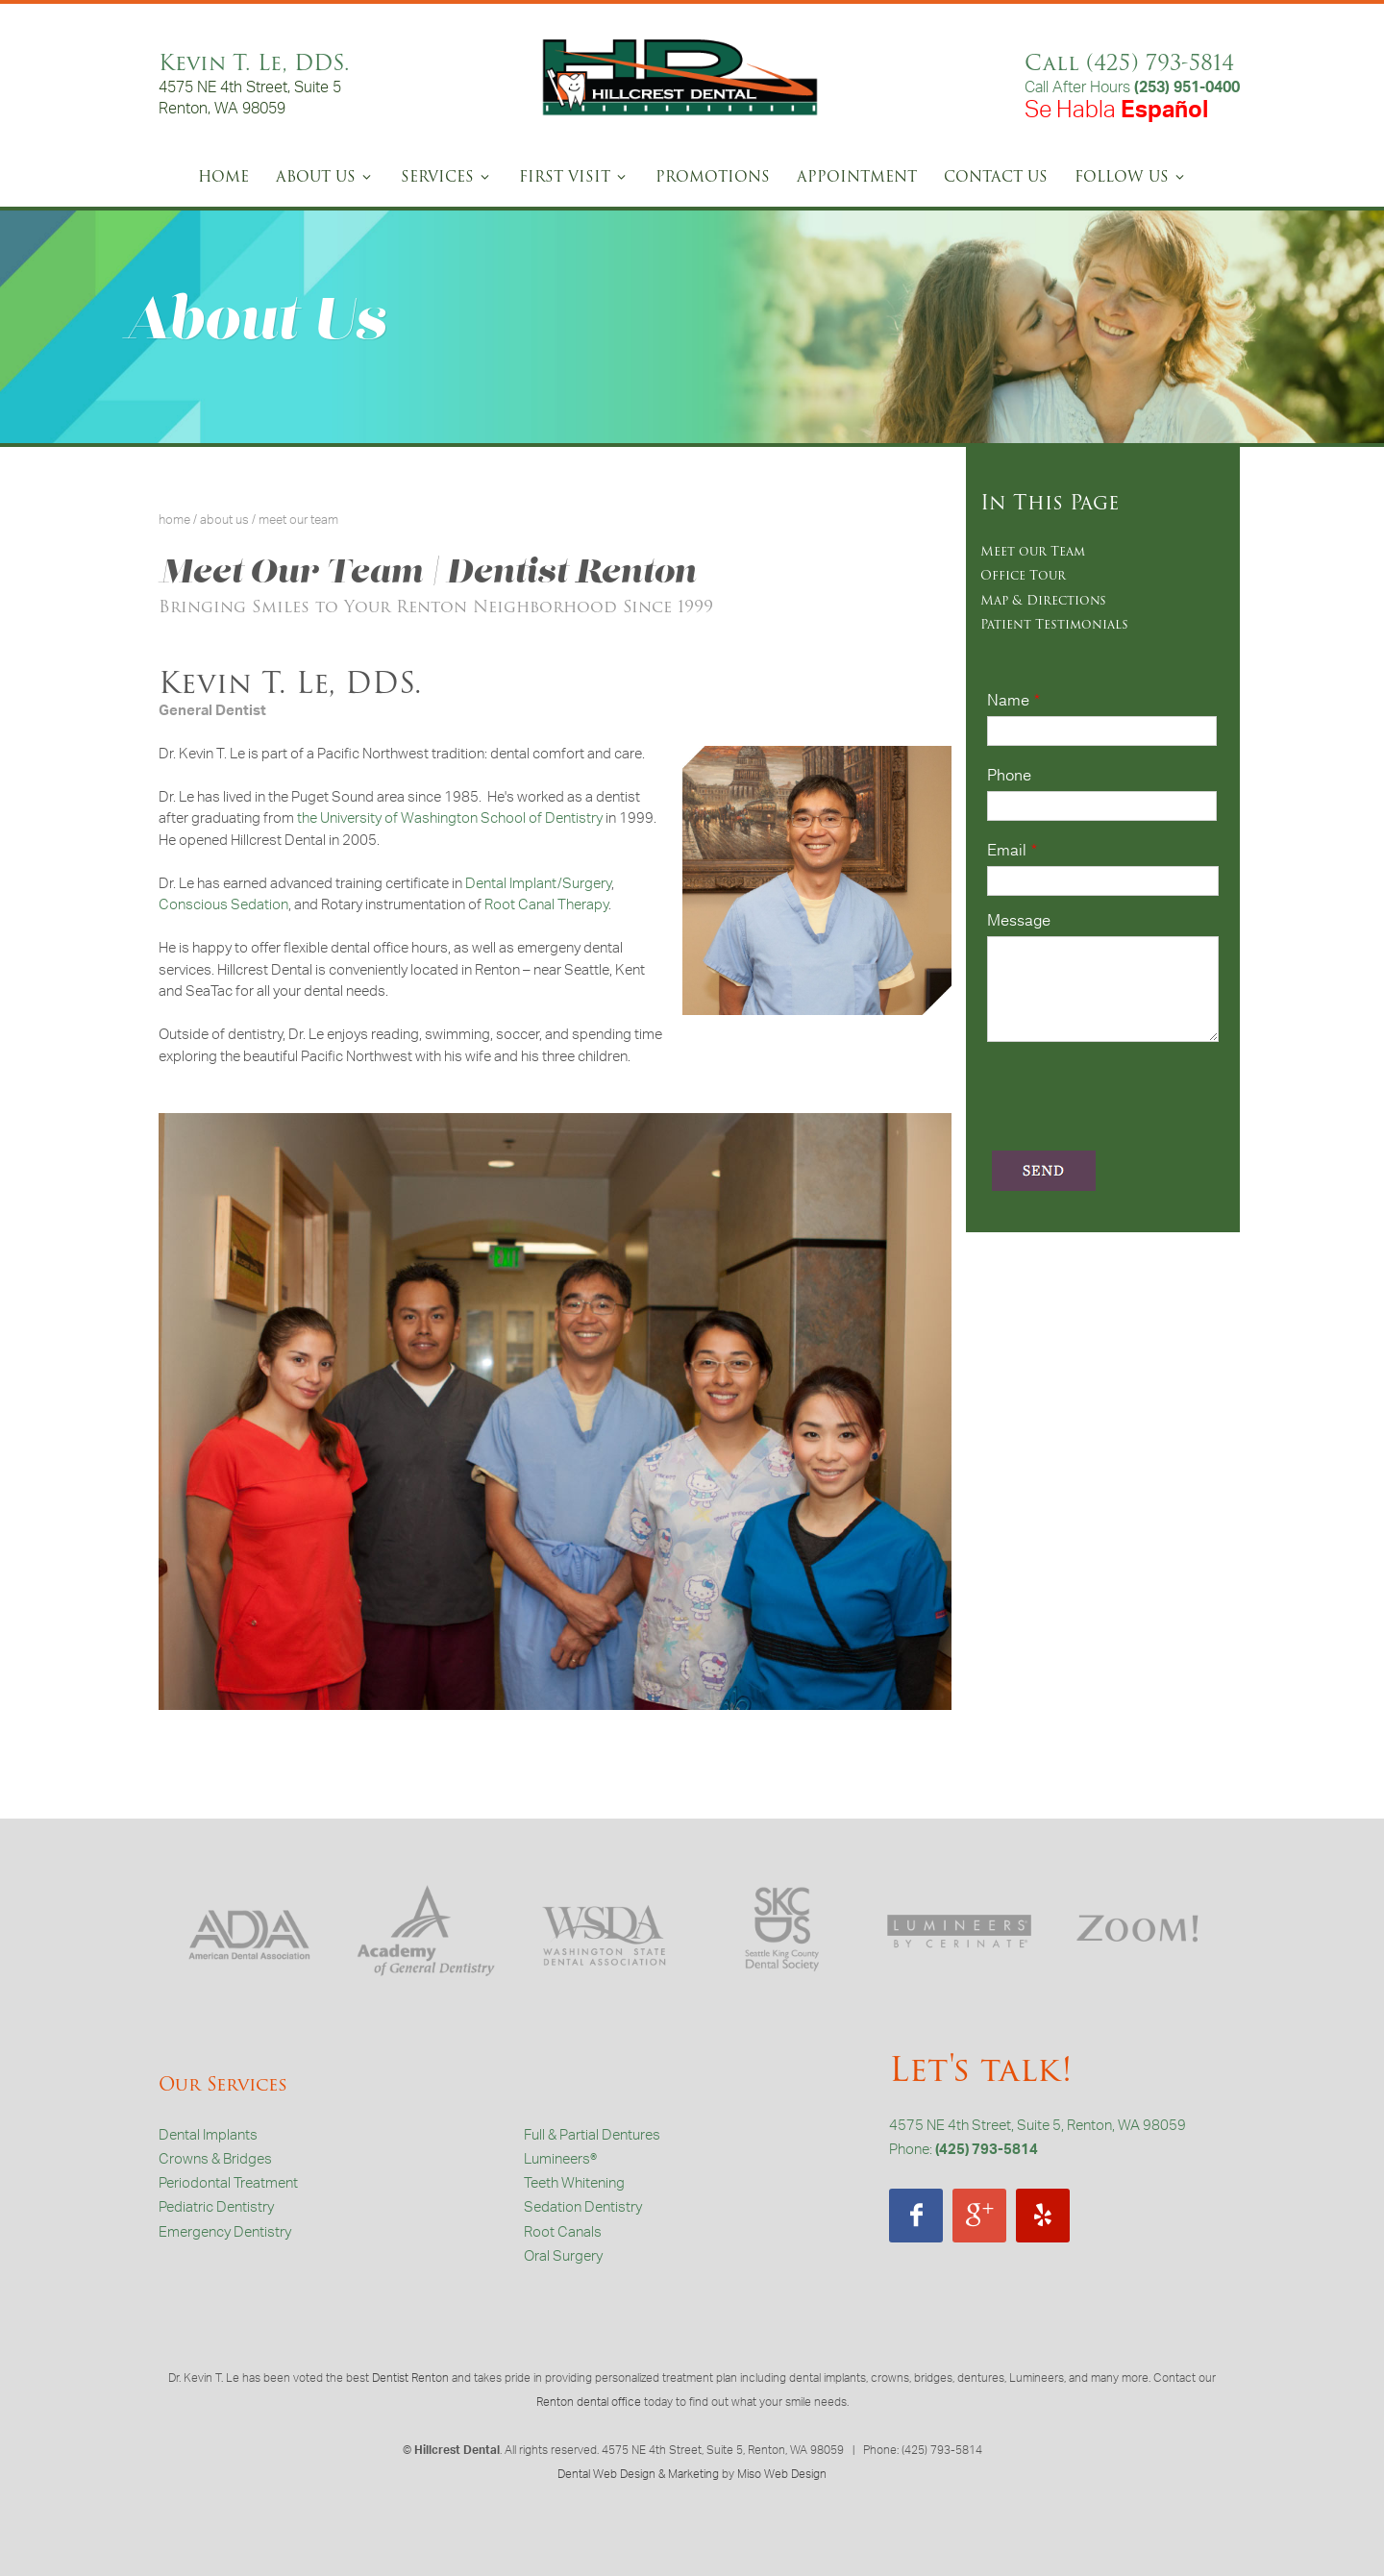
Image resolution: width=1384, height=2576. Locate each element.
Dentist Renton (410, 2379)
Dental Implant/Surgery (538, 886)
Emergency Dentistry (225, 2234)
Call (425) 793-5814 (1129, 63)
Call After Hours (1132, 89)
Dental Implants (208, 2137)
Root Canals (563, 2234)
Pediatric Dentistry (216, 2209)
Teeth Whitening (574, 2185)
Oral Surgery (563, 2258)
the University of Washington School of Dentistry (450, 820)
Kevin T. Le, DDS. (254, 63)
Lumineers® (560, 2161)
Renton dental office (588, 2403)
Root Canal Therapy (546, 907)
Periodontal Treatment (228, 2185)
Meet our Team (1032, 551)
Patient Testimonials (1054, 624)
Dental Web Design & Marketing (638, 2476)
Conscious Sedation (223, 907)
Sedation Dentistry (583, 2209)
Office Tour (1023, 575)
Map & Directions (1043, 600)
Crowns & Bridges (215, 2161)
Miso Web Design (782, 2476)
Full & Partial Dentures (592, 2137)
